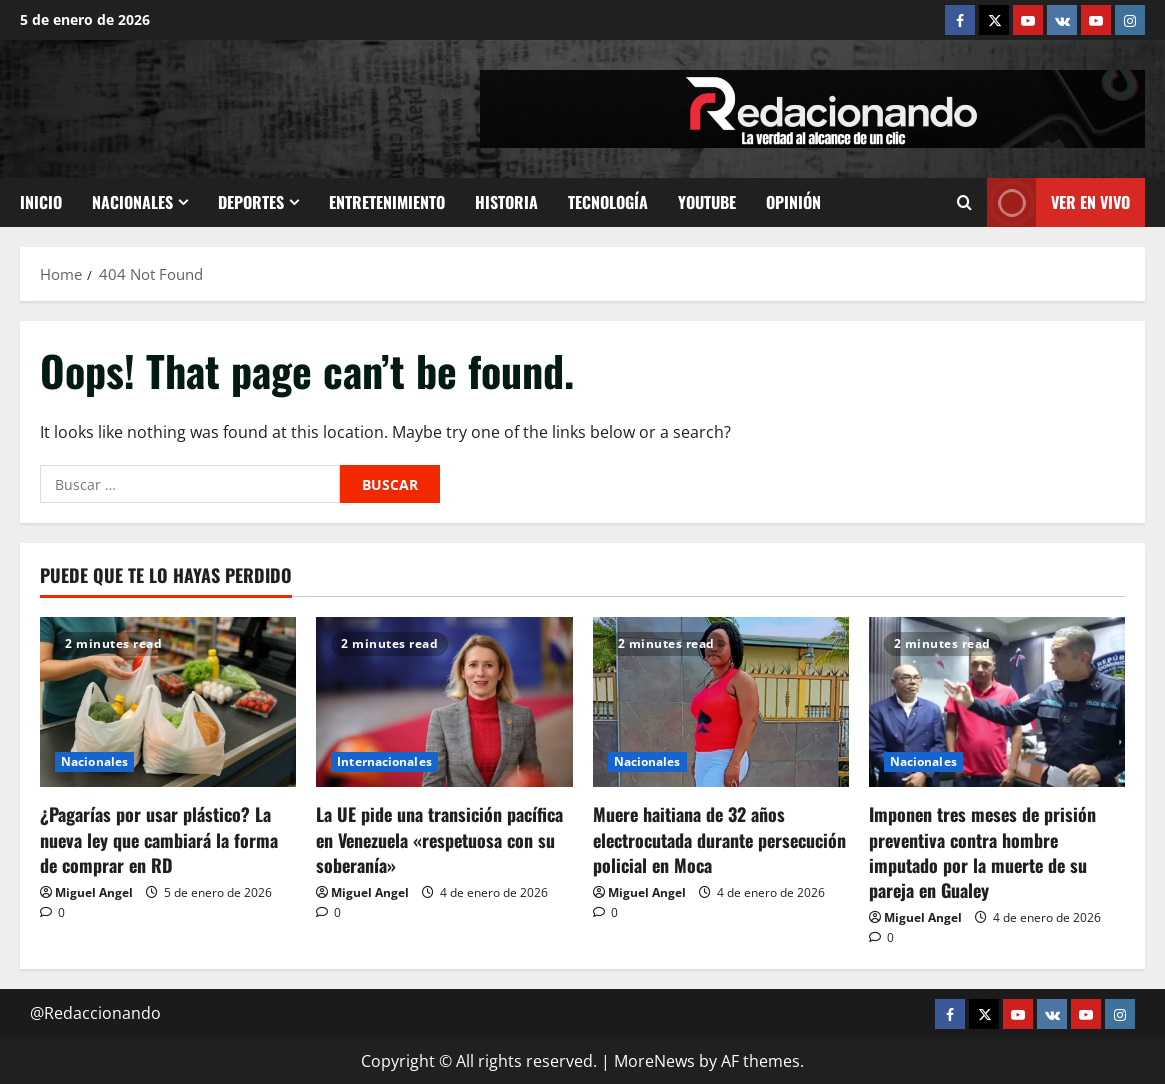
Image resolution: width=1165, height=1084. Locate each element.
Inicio (41, 202)
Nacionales (132, 202)
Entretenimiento (387, 202)
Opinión (793, 202)
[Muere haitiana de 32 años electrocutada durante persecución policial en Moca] (721, 702)
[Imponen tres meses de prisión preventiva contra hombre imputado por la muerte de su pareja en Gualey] (997, 702)
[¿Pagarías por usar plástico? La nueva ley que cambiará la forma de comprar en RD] (168, 702)
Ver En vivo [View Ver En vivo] (1058, 202)
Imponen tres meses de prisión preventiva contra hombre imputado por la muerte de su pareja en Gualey (982, 852)
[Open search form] (964, 202)
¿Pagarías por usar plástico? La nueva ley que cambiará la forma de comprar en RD (159, 839)
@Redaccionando (95, 1013)
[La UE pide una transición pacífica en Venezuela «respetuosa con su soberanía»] (444, 702)
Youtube (707, 202)
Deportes (251, 202)
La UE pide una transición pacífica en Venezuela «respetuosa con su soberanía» (439, 839)
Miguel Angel (94, 892)
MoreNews (654, 1061)
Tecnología (608, 202)
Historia (506, 202)
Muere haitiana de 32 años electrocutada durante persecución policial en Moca (719, 839)
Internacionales (384, 761)
